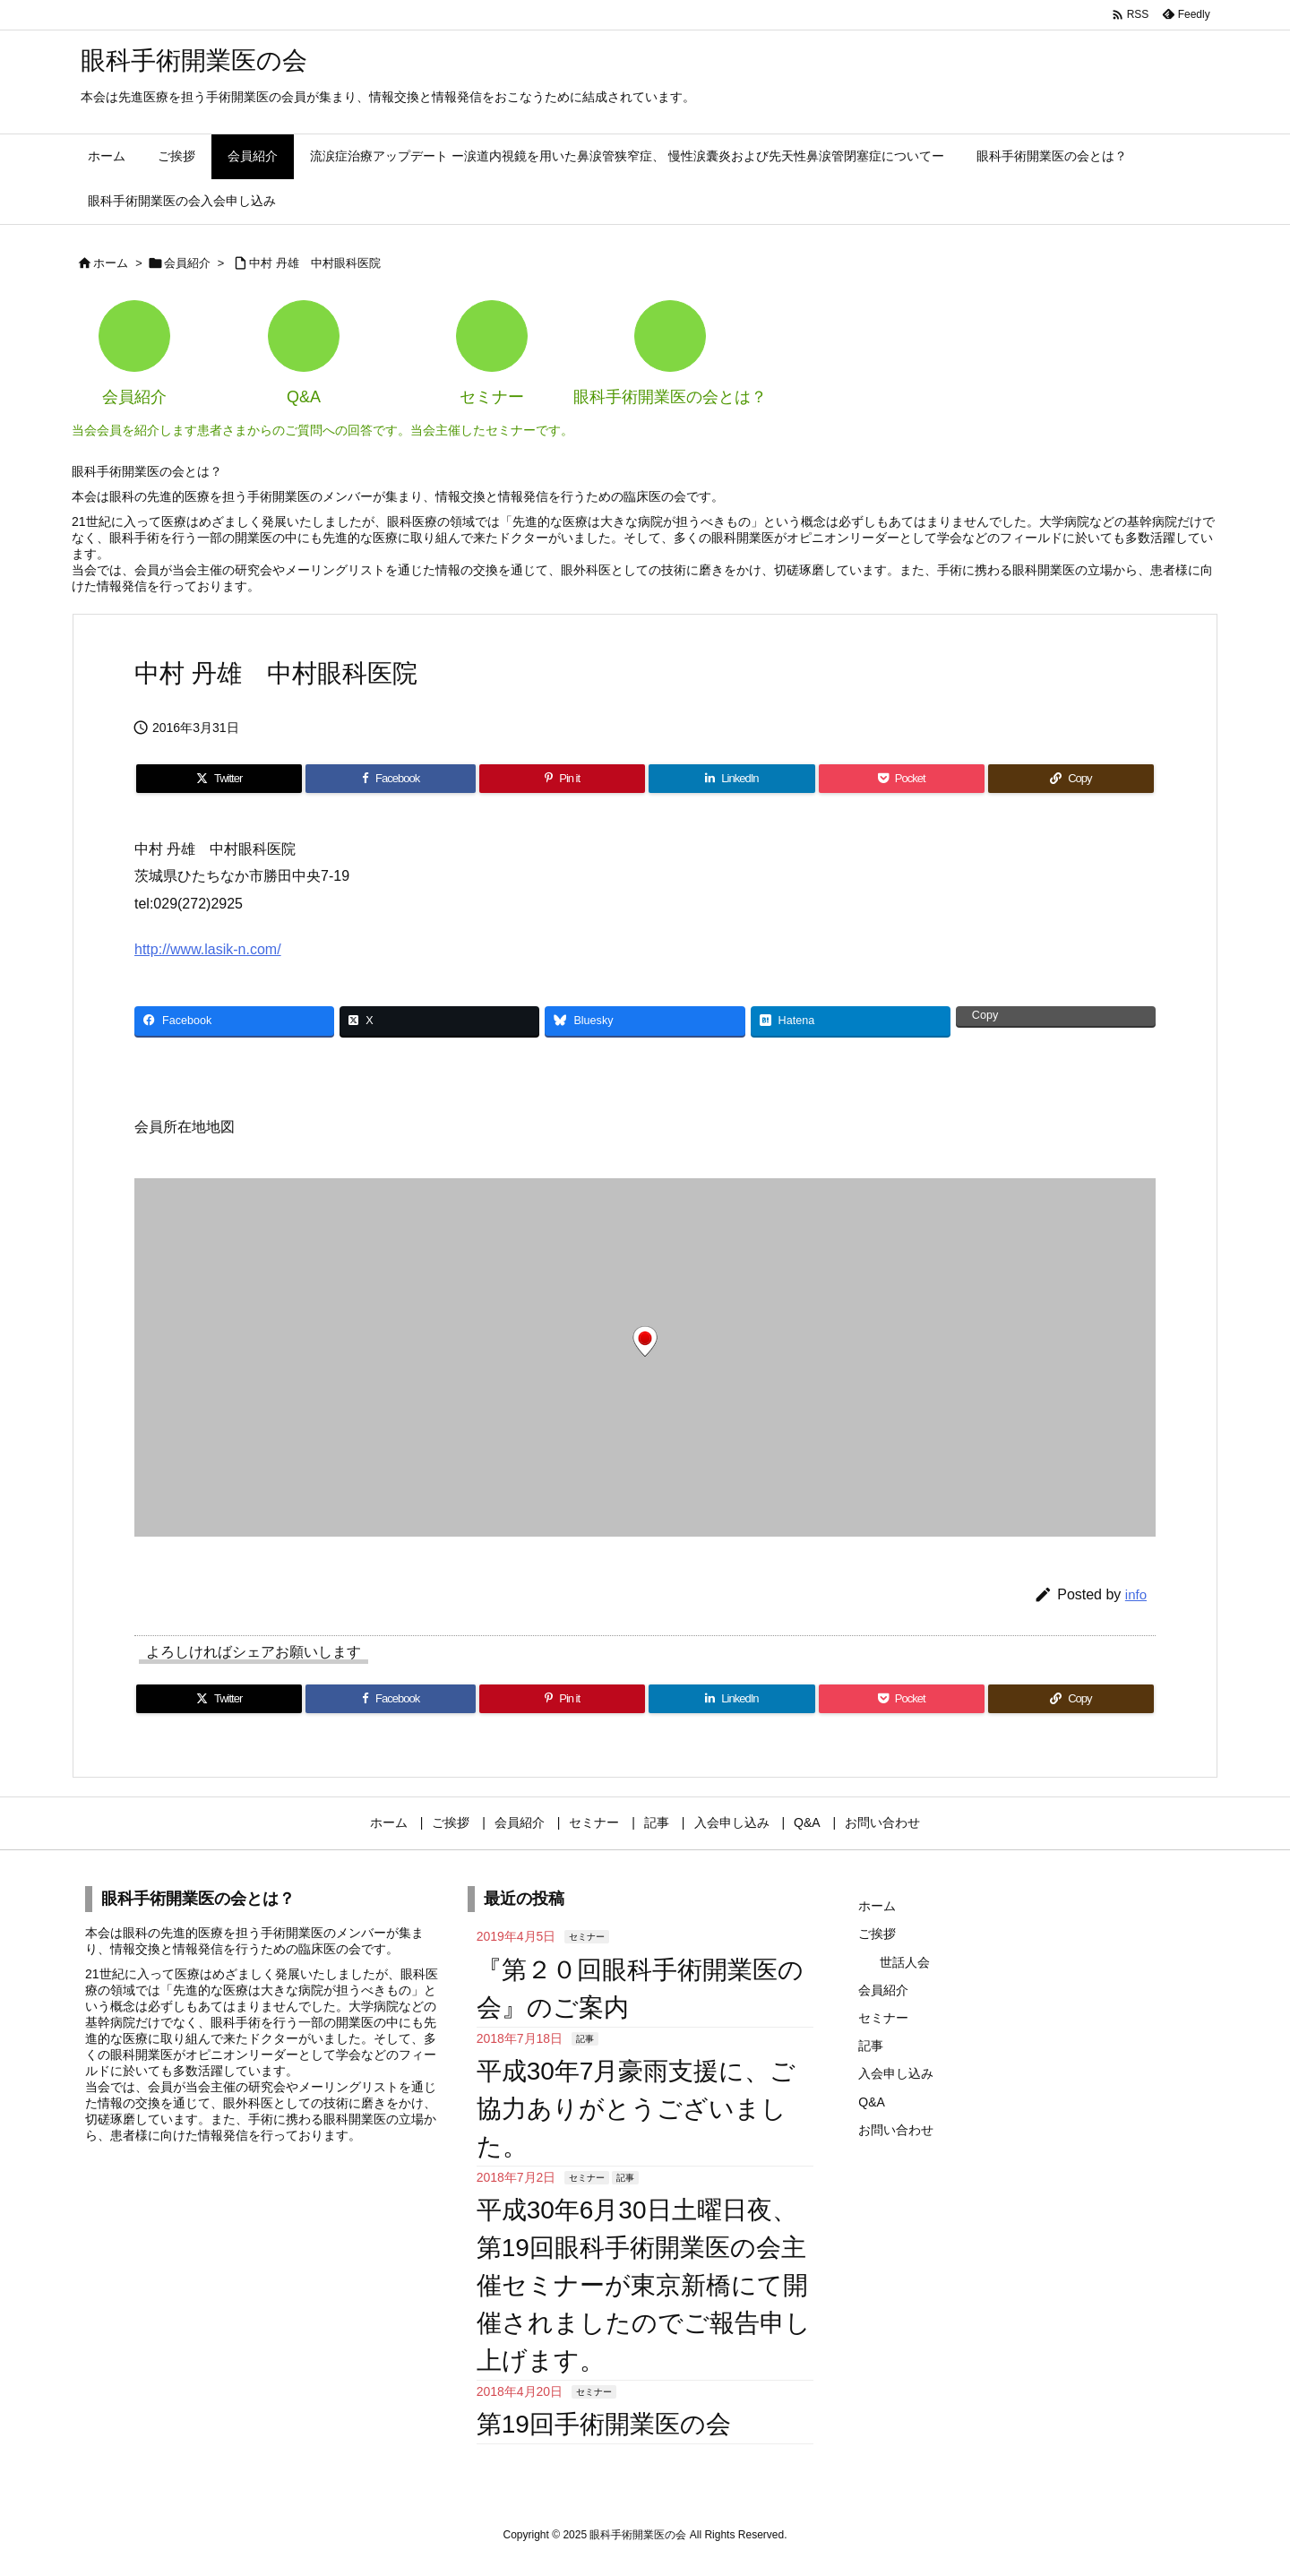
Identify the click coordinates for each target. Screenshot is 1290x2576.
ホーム (110, 263)
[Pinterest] (562, 778)
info (1136, 1594)
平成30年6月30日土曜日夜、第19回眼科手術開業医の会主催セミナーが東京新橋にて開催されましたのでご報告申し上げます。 (644, 2285)
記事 (585, 2039)
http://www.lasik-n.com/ (207, 949)
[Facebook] (390, 778)
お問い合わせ (895, 2130)
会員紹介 (187, 263)
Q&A (871, 2102)
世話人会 (905, 1962)
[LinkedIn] (731, 778)
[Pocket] (902, 778)
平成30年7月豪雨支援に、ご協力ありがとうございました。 (636, 2108)
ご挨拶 (877, 1933)
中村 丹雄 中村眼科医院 (315, 263)
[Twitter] (219, 778)
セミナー (587, 1937)
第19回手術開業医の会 (604, 2424)
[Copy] (1071, 778)
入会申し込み (895, 2073)
